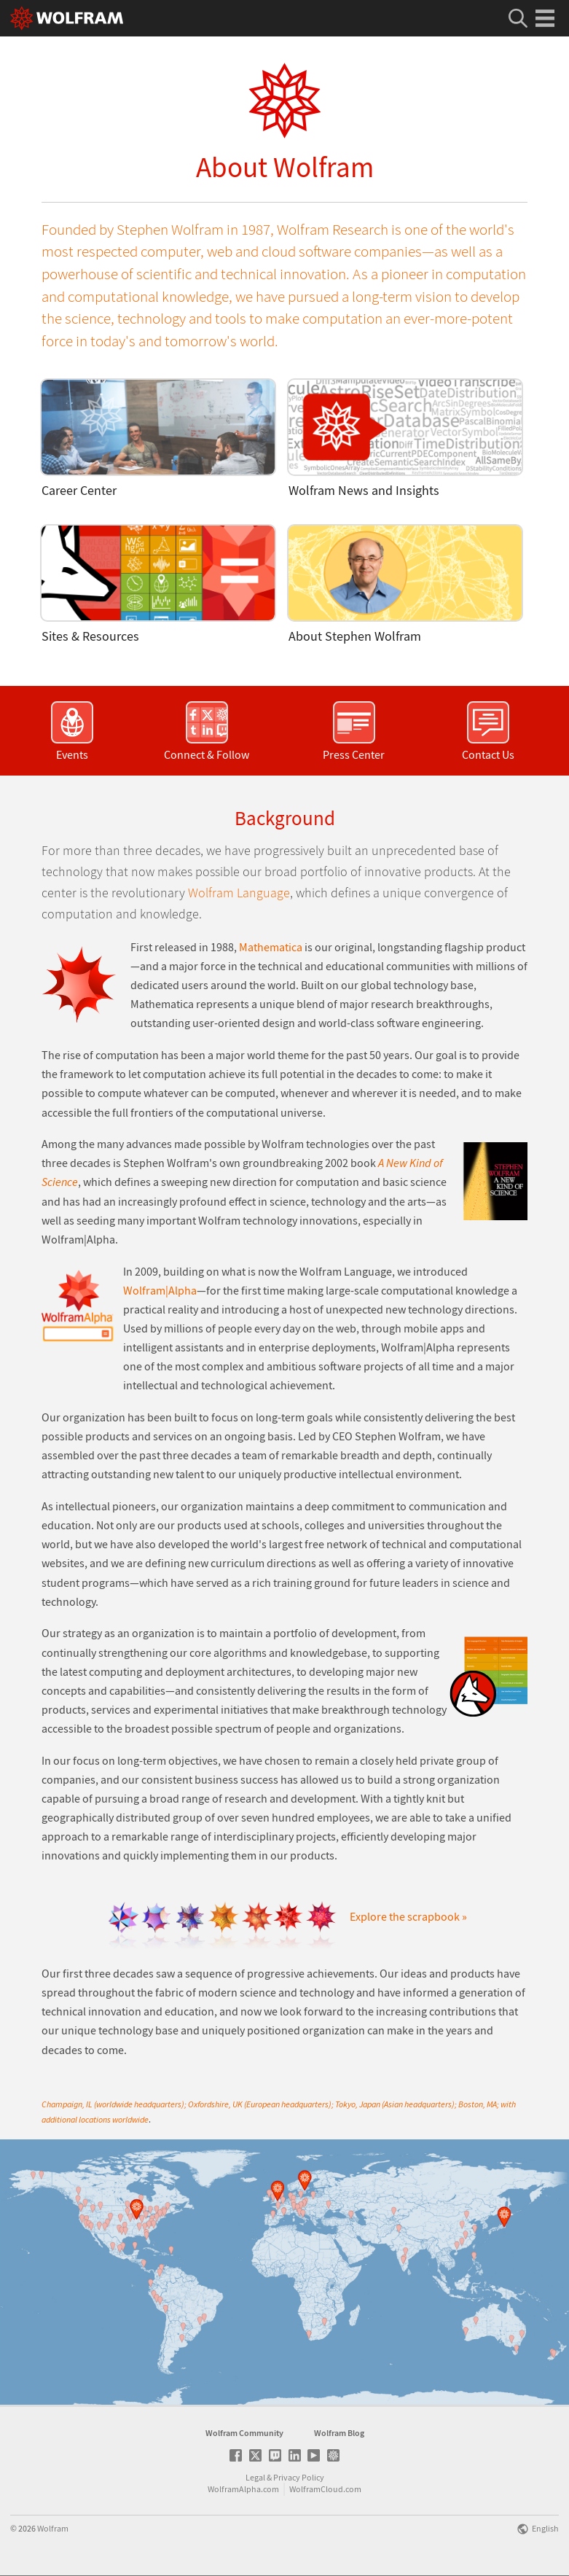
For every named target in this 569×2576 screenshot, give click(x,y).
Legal (255, 2477)
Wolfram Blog (339, 2432)
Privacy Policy (298, 2477)
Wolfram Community (244, 2432)
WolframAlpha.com (243, 2488)
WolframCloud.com (325, 2488)
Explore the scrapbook (409, 1917)
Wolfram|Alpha (160, 1290)
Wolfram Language (239, 893)
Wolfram (52, 2528)
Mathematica (270, 947)
